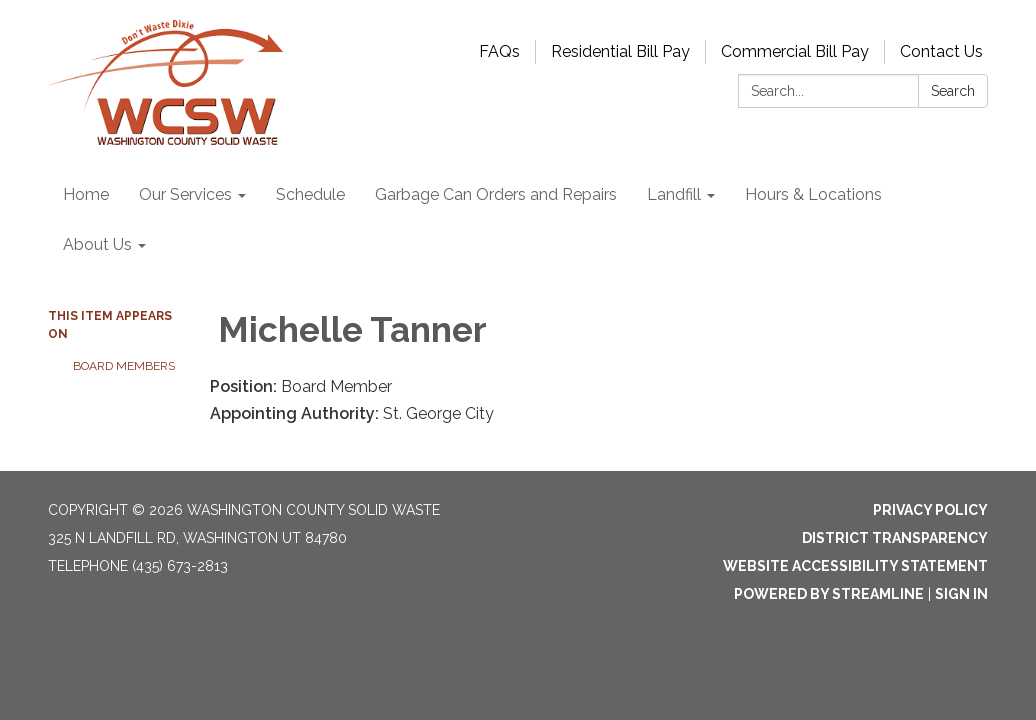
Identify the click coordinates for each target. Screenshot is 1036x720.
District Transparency (895, 538)
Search (953, 91)
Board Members (124, 366)
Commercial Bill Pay (795, 51)
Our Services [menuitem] (185, 194)
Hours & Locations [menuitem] (813, 194)
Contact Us (941, 51)
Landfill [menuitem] (674, 194)
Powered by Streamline (829, 594)
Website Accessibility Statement (855, 566)
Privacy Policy (930, 510)
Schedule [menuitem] (310, 194)
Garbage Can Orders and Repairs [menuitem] (496, 194)
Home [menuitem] (86, 194)
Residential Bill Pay (620, 51)
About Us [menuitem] (97, 244)
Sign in (961, 594)
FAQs (499, 51)
